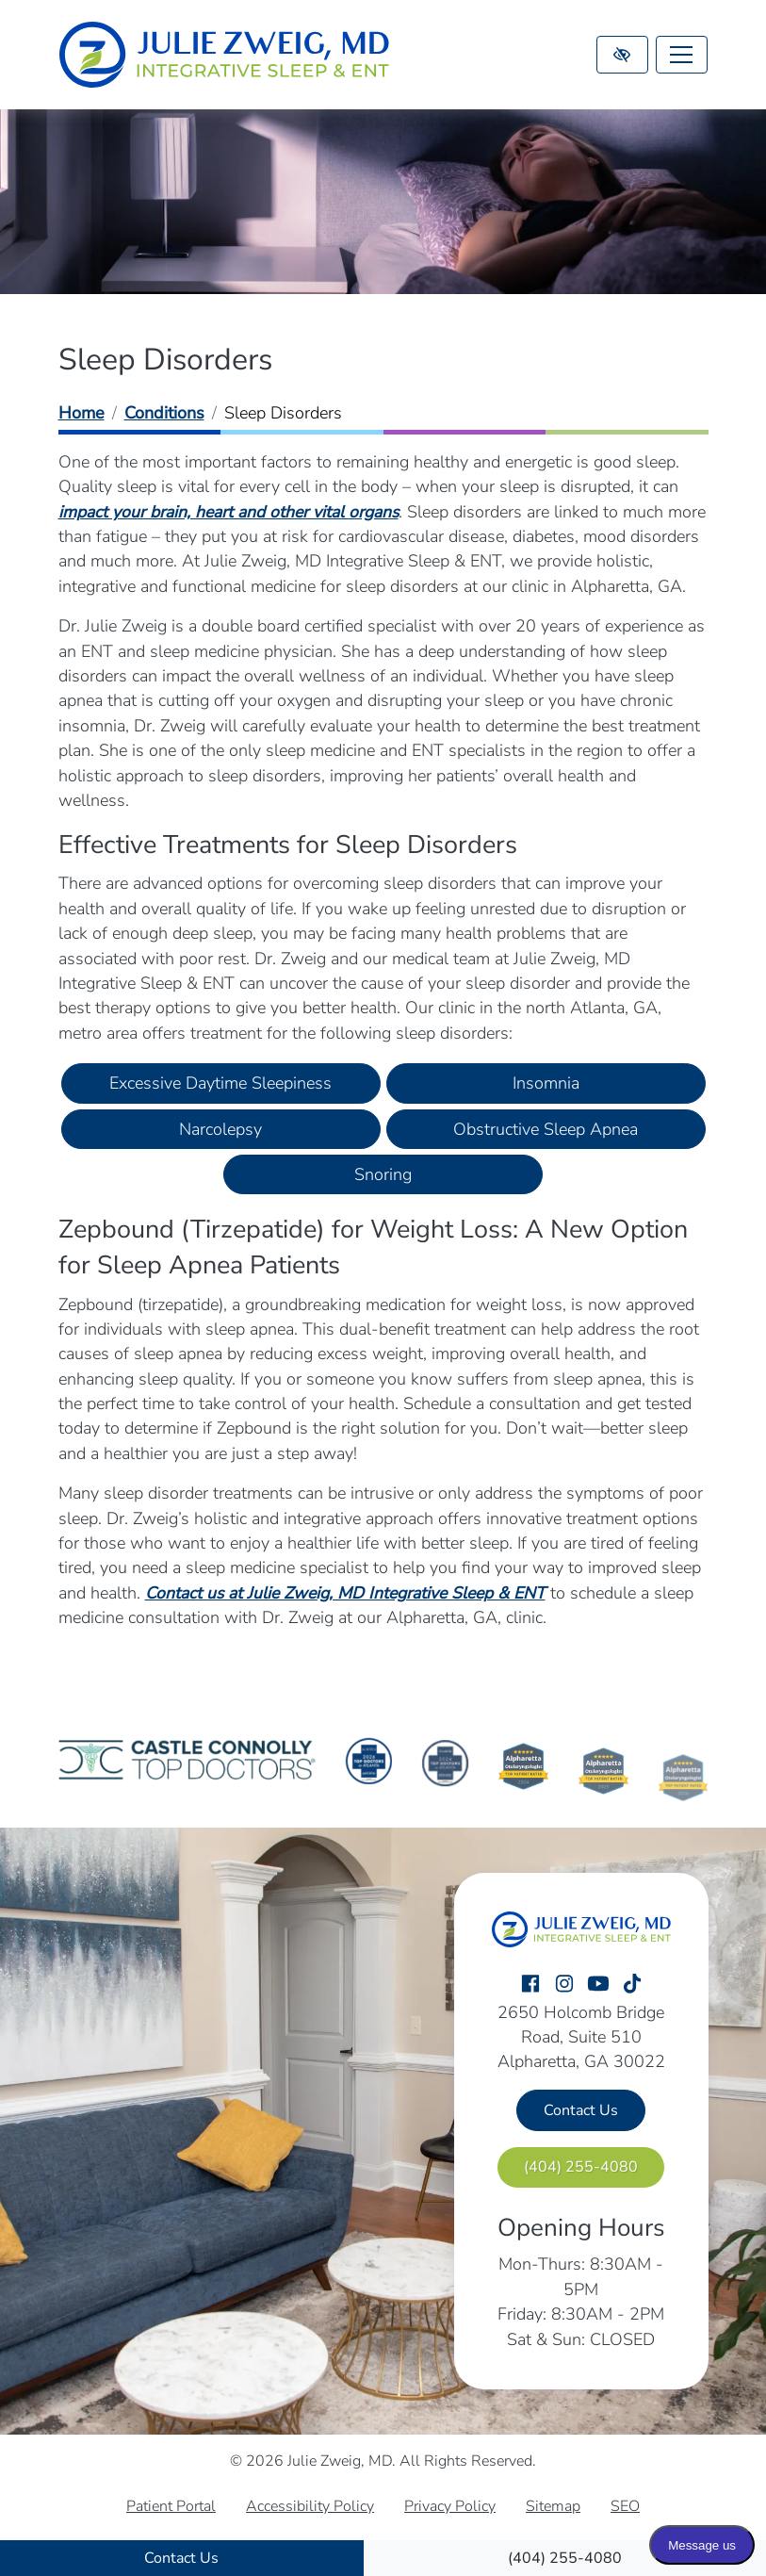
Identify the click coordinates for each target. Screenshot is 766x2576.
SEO (625, 2506)
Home (81, 413)
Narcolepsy (220, 1129)
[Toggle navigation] (682, 55)
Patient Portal (171, 2506)
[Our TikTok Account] (632, 1984)
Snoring (383, 1174)
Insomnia (546, 1083)
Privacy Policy (450, 2506)
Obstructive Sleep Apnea (545, 1129)
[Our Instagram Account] (564, 1984)
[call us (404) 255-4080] (565, 2558)
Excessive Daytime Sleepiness (220, 1083)
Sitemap (553, 2506)
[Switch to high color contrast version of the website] (622, 55)
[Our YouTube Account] (598, 1984)
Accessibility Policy (310, 2506)
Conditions (164, 413)
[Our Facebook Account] (530, 1984)
